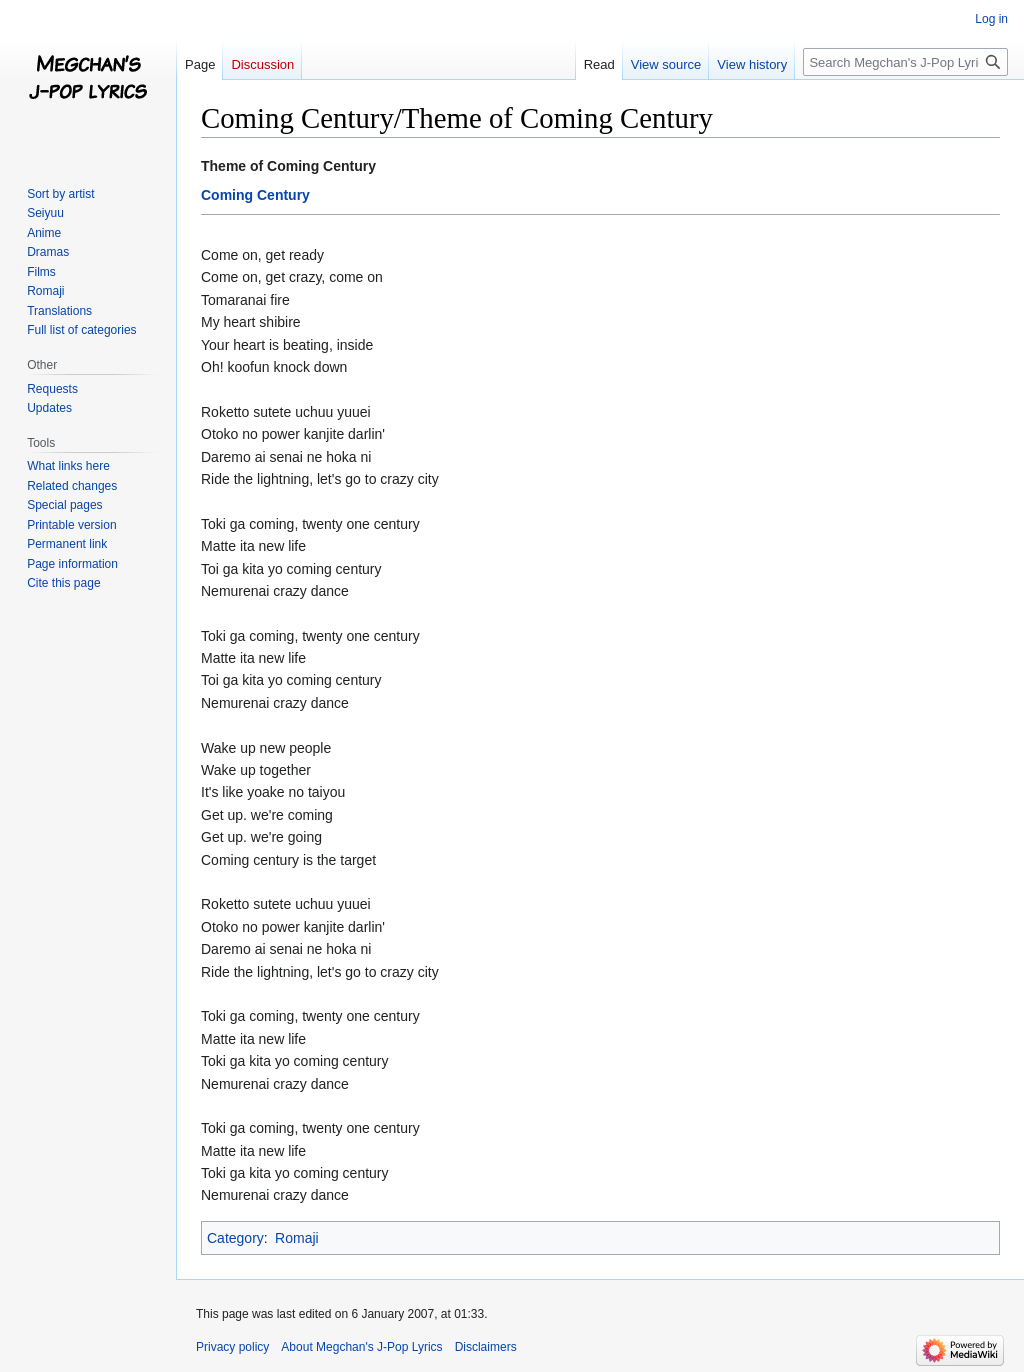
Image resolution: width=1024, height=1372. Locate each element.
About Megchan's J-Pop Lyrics (361, 1347)
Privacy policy (232, 1347)
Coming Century (255, 195)
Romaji (297, 1238)
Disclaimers (486, 1347)
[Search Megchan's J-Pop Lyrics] (905, 62)
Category (235, 1238)
